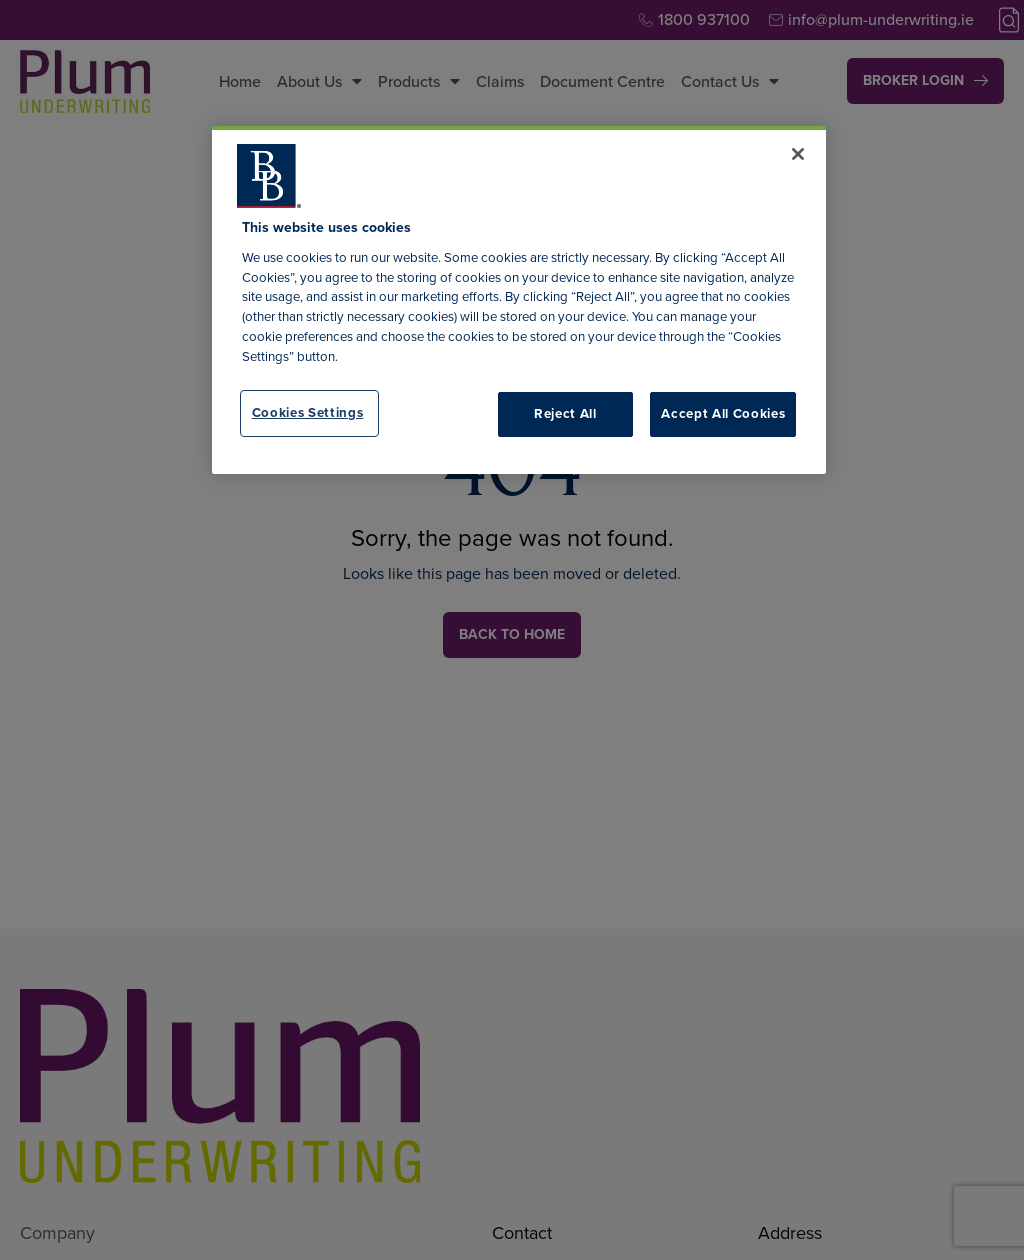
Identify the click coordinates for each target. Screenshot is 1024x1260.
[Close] (798, 154)
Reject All (565, 413)
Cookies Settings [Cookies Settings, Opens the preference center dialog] (308, 412)
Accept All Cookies (723, 413)
